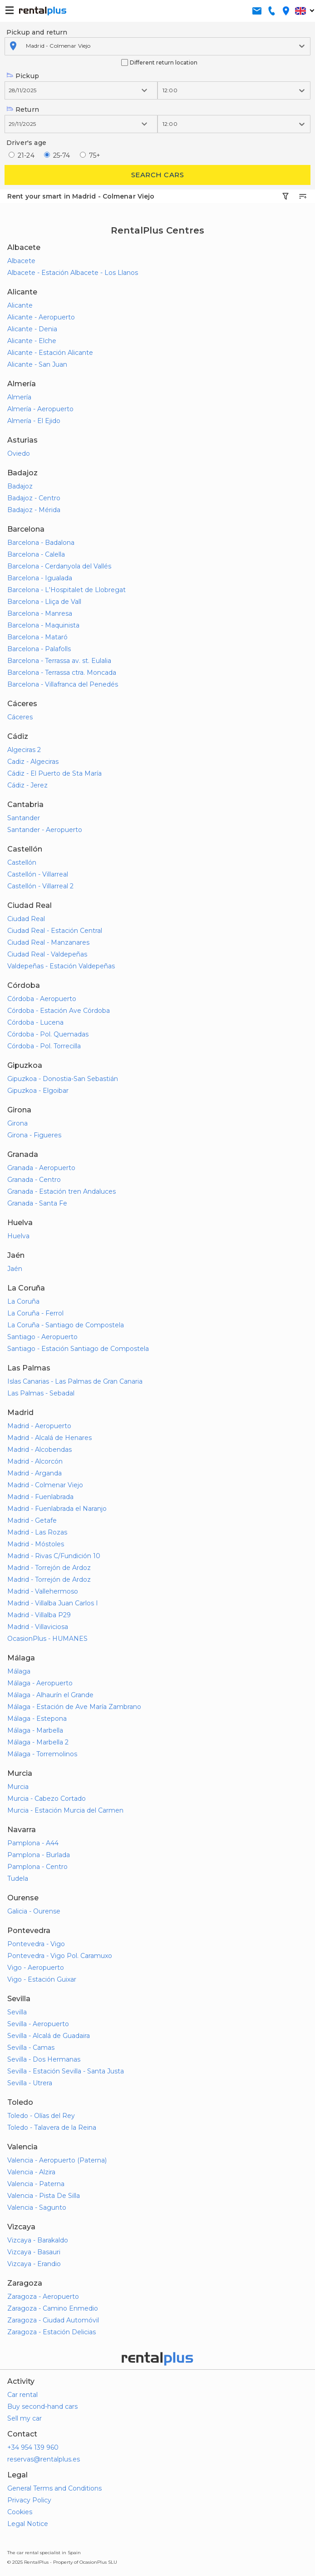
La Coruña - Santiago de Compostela (65, 1325)
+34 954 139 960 (33, 2447)
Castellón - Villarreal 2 (40, 886)
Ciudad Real (26, 919)
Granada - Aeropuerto (41, 1168)
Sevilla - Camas (30, 2047)
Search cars (157, 174)
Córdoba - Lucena (35, 1022)
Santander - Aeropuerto (44, 830)
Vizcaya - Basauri (33, 2252)
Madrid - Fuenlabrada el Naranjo (57, 1509)
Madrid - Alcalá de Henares (49, 1438)
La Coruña (23, 1301)
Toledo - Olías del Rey (41, 2116)
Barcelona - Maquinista (43, 625)
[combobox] (26, 45)
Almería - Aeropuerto (40, 409)
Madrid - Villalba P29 (39, 1615)
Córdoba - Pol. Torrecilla (44, 1046)
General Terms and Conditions (54, 2488)
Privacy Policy (29, 2500)
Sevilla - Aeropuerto (38, 2024)
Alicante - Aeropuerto (41, 317)
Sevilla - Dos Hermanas (43, 2059)
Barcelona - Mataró (37, 637)
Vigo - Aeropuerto (35, 1967)
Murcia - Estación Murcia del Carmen (65, 1810)
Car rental (22, 2395)
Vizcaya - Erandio (34, 2264)
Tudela (17, 1878)
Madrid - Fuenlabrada (40, 1497)
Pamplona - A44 (33, 1843)
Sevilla (17, 2012)
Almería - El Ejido (33, 421)
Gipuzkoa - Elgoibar (38, 1090)
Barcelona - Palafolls (39, 649)
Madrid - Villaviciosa (37, 1627)
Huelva (18, 1236)
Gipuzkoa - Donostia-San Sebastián (62, 1079)
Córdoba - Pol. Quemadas (48, 1034)
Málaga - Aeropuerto (40, 1683)
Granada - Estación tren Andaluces (61, 1191)
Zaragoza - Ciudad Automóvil (53, 2320)
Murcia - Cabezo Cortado (46, 1798)
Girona (17, 1123)
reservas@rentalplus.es (43, 2459)
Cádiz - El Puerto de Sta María (54, 773)
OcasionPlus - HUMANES (47, 1638)
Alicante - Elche (31, 341)
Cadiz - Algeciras (33, 761)
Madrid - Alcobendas (39, 1449)
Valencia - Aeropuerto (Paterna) (57, 2160)
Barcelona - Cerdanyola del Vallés (59, 566)
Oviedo (18, 453)
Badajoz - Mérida (33, 510)
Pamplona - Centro (37, 1867)
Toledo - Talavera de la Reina (51, 2127)
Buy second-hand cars (42, 2406)
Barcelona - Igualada (39, 578)
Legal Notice (27, 2524)
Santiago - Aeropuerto (42, 1337)
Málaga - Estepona (37, 1718)
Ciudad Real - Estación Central (54, 931)
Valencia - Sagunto (36, 2207)
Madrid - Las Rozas (37, 1532)
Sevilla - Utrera (29, 2083)
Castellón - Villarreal (37, 874)
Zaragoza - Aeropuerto (43, 2296)
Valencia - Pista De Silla (43, 2196)
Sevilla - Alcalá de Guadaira (48, 2036)
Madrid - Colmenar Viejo (45, 1485)
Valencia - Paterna (35, 2184)
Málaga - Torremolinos (42, 1754)
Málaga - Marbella (35, 1730)
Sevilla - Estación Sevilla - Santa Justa (65, 2071)
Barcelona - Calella (36, 554)
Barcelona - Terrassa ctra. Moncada (61, 672)
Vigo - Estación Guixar (41, 1979)
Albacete (21, 261)
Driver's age (26, 143)
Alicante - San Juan (37, 364)
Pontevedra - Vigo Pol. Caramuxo (59, 1956)
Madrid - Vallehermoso (42, 1591)
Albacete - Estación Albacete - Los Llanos (72, 273)
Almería (19, 397)
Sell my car (24, 2418)
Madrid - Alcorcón (35, 1461)
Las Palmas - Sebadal (40, 1393)
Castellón (21, 862)
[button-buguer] (9, 11)
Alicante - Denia (32, 329)
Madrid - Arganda (34, 1473)
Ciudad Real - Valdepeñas (47, 954)
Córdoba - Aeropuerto (41, 999)
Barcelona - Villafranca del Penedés (62, 684)
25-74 (61, 155)
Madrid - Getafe (32, 1520)
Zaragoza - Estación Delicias (51, 2332)
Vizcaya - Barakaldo (37, 2240)
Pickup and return (37, 32)
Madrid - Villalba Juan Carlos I (52, 1603)
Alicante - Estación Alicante (50, 353)
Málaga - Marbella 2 (38, 1742)
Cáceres (20, 717)
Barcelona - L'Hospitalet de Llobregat (66, 590)
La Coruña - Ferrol (35, 1313)
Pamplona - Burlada (38, 1855)
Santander (23, 818)
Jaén (14, 1269)
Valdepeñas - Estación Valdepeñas (61, 966)
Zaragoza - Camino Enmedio (52, 2308)
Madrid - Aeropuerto (39, 1426)
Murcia (18, 1787)
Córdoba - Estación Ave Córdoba (58, 1010)
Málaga (18, 1671)
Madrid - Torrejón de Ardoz (49, 1568)
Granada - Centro (34, 1180)
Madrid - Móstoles (35, 1544)
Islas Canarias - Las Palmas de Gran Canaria (75, 1381)
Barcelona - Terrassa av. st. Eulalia (59, 661)
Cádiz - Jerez (27, 785)
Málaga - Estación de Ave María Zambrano (74, 1707)
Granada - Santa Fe (37, 1203)
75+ (94, 155)
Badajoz (20, 486)
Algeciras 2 (24, 750)
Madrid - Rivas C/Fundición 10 (53, 1556)
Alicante (20, 305)
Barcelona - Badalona (40, 542)
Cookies (19, 2512)
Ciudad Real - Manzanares (48, 942)
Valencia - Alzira (31, 2172)
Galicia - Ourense (33, 1911)
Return (22, 109)
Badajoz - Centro (33, 498)
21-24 (26, 155)
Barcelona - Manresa (39, 613)
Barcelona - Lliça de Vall (44, 602)
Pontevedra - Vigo (36, 1944)
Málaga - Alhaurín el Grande (50, 1695)
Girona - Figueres (34, 1135)
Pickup (22, 75)
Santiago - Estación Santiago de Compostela (78, 1349)
